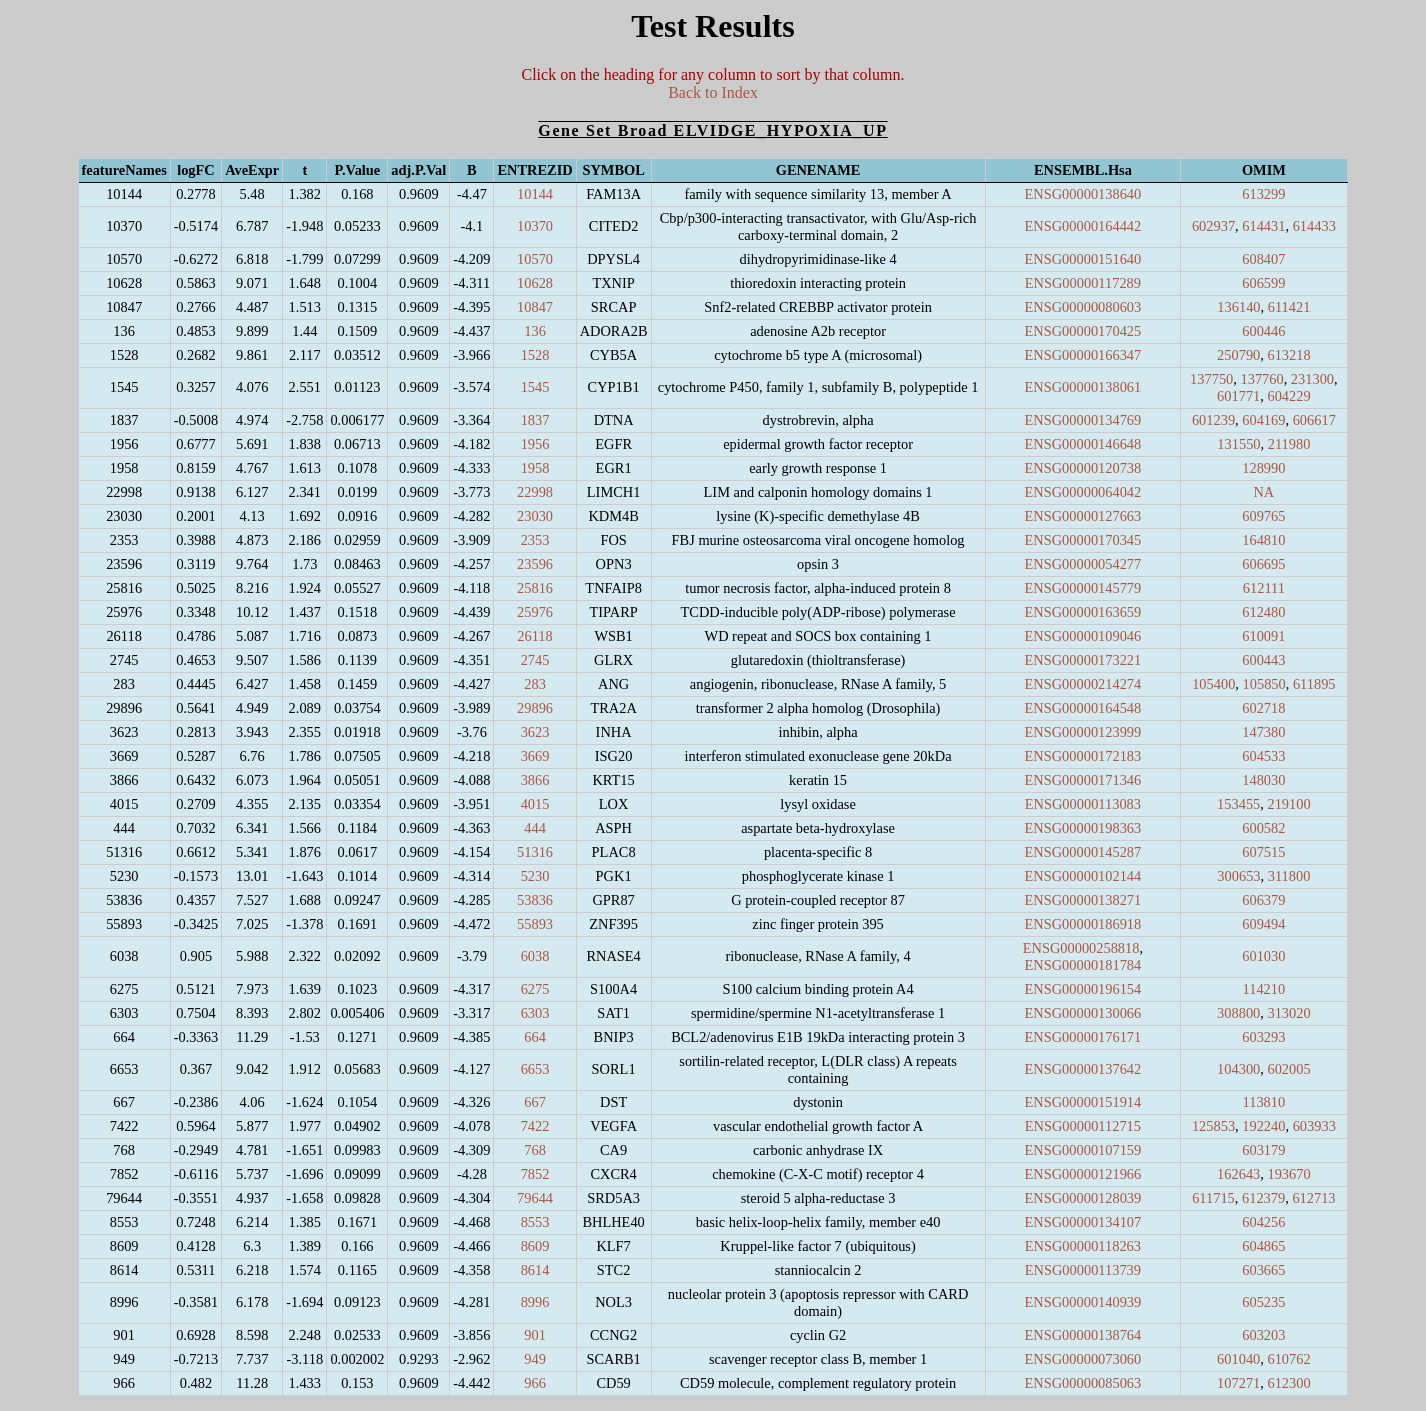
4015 (535, 804)
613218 (1288, 355)
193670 (1288, 1174)
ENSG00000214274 (1083, 684)
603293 (1263, 1037)
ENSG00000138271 (1083, 900)
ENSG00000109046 (1083, 636)
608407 (1263, 259)
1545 (535, 387)
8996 (535, 1302)
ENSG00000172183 (1083, 756)
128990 (1263, 468)
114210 (1264, 989)
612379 (1263, 1198)
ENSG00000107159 (1083, 1150)
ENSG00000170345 (1083, 540)
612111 (1264, 588)
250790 (1238, 355)
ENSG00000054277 (1083, 564)
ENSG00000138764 (1083, 1335)
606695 (1263, 564)
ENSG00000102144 (1083, 876)
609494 (1263, 924)
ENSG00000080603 (1083, 307)
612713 (1313, 1198)
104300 (1238, 1069)
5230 (535, 876)
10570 (535, 259)
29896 (535, 708)
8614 (535, 1270)
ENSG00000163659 (1083, 612)
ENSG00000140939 (1083, 1302)
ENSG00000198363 (1083, 828)
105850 (1264, 684)
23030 (535, 516)
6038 (535, 956)
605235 (1263, 1302)
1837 (535, 420)
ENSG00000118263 (1083, 1246)
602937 (1213, 226)
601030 (1263, 956)
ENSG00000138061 (1083, 387)
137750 (1211, 379)
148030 (1263, 780)
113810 (1264, 1102)
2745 (535, 660)
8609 (535, 1246)
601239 (1213, 420)
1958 (535, 468)
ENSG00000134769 (1083, 420)
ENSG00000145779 (1083, 588)
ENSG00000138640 (1083, 194)
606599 (1263, 283)
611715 (1213, 1198)
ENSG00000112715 (1083, 1126)
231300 (1312, 379)
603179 (1263, 1150)
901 (535, 1335)
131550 (1238, 444)
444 (535, 828)
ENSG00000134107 (1083, 1222)
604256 (1263, 1222)
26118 (534, 636)
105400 (1213, 684)
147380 (1263, 732)
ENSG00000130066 (1083, 1013)
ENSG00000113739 (1083, 1270)
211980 (1289, 444)
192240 (1263, 1126)
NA (1263, 492)
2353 (535, 540)
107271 (1238, 1383)
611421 (1289, 307)
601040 (1238, 1359)
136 (535, 331)
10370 (535, 226)
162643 (1238, 1174)
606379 (1263, 900)
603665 (1263, 1270)
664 (535, 1037)
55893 (535, 924)
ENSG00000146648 (1083, 444)
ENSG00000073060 (1083, 1359)
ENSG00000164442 (1083, 226)
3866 (535, 780)
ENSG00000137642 (1083, 1069)
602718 (1263, 708)
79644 (535, 1198)
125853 (1213, 1126)
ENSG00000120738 (1083, 468)
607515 (1263, 852)
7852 (535, 1174)
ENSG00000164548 (1083, 708)
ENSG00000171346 (1083, 780)
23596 (535, 564)
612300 (1288, 1383)
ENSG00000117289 (1083, 283)
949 (535, 1359)
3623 (535, 732)
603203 (1263, 1335)
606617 (1314, 420)
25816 (535, 588)
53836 (535, 900)
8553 (535, 1222)
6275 (535, 989)
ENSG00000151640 (1083, 259)
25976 (535, 612)
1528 (535, 355)
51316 (535, 852)
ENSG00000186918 (1083, 924)
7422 (535, 1126)
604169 (1263, 420)
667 (535, 1102)
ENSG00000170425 (1083, 331)
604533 (1263, 756)
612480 (1263, 612)
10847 (535, 307)
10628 (535, 283)
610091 (1263, 636)
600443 (1263, 660)
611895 (1314, 684)
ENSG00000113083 (1083, 804)
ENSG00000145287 (1083, 852)
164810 (1263, 540)
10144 (535, 194)
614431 (1263, 226)
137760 (1261, 379)
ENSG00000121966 (1083, 1174)
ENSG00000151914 (1083, 1102)
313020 (1288, 1013)
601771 (1238, 396)
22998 (535, 492)
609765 (1263, 516)
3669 (535, 756)
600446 (1263, 331)
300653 (1238, 876)
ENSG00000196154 (1083, 989)
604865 (1263, 1246)
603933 (1314, 1126)
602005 (1288, 1069)
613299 (1263, 194)
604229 (1288, 396)
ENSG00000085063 (1083, 1383)
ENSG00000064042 (1083, 492)
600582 (1263, 828)
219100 (1288, 804)
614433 (1314, 226)
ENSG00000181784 (1083, 965)
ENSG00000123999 (1083, 732)
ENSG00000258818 (1081, 948)
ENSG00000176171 (1083, 1037)
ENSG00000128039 (1083, 1198)
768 (535, 1150)
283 (535, 684)
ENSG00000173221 (1083, 660)
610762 (1288, 1359)
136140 (1238, 307)
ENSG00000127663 (1083, 516)
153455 (1238, 804)
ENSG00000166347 (1083, 355)
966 (535, 1383)
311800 (1289, 876)
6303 (535, 1013)
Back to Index (713, 92)
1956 (535, 444)
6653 (535, 1069)
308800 (1238, 1013)
